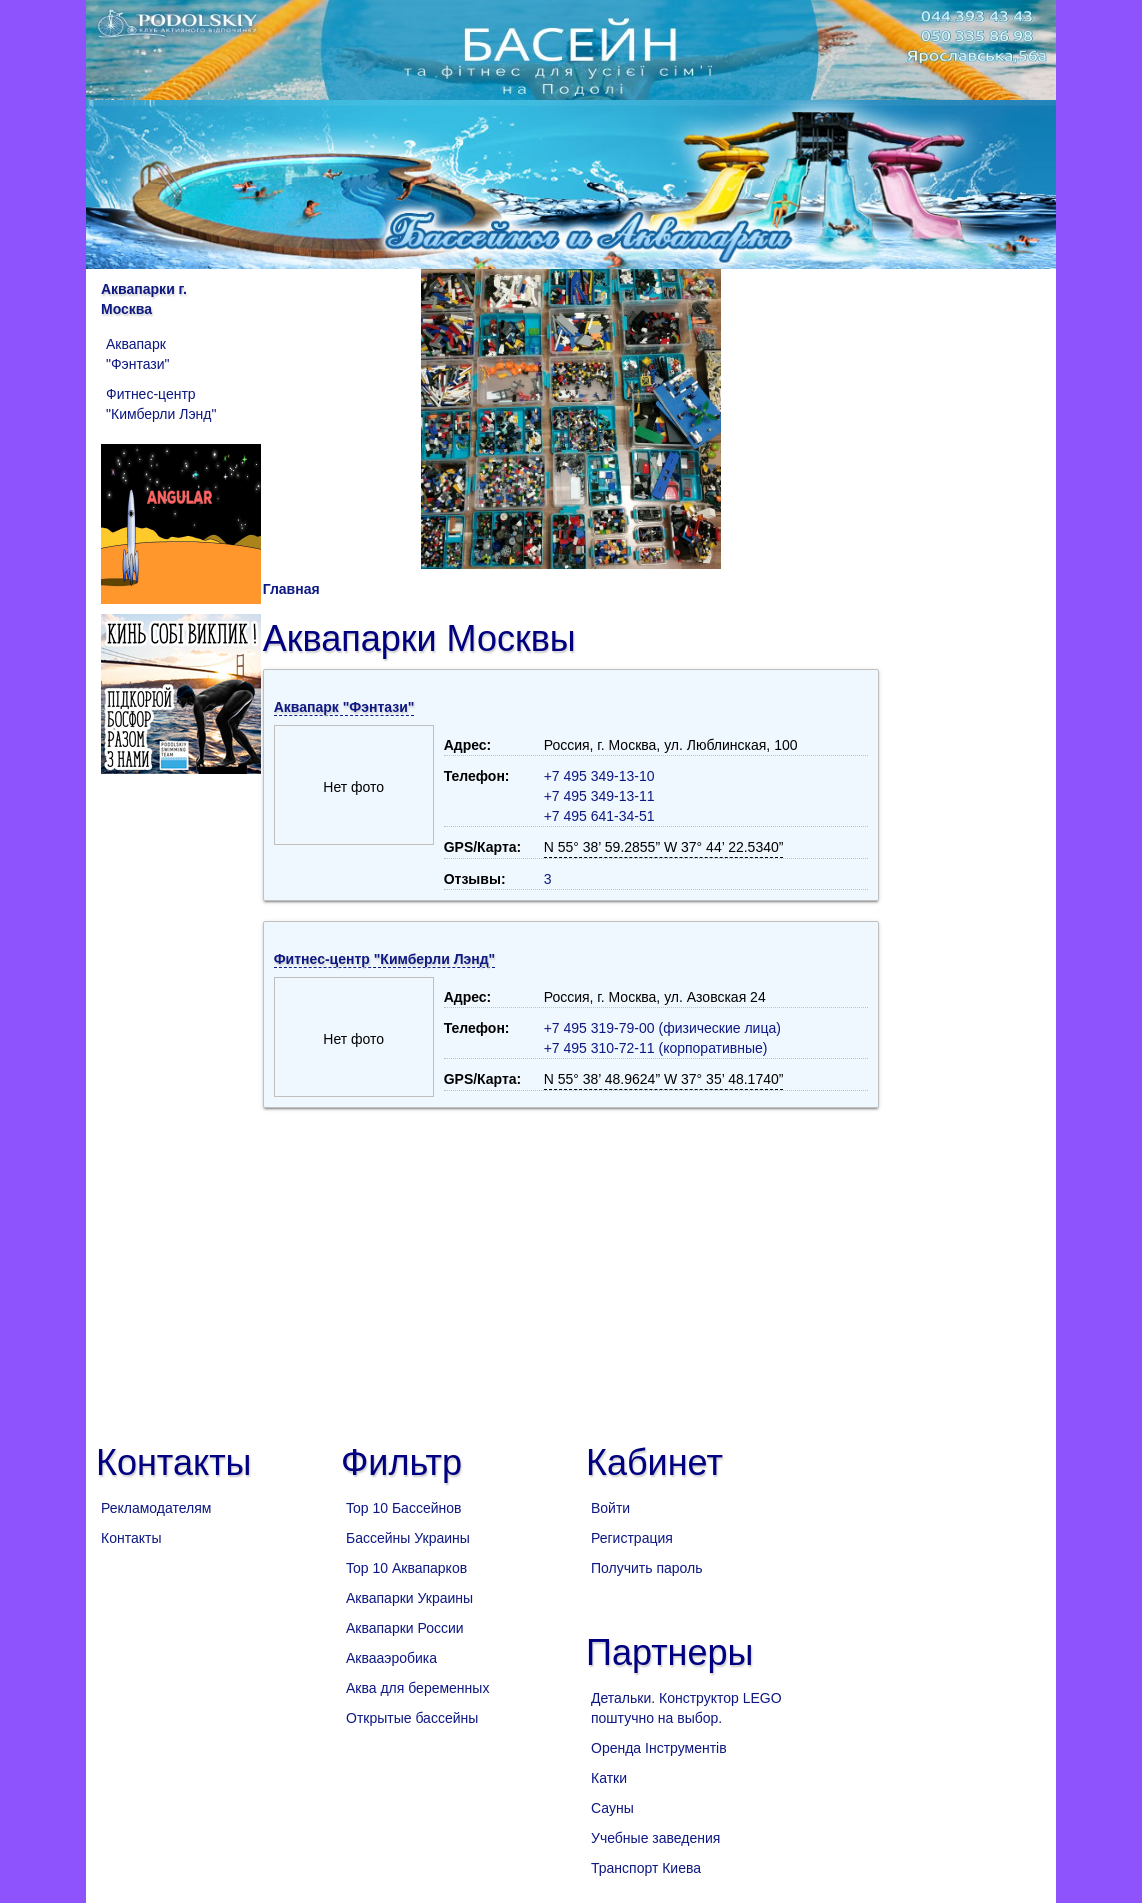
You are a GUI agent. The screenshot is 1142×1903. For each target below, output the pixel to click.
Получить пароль (647, 1568)
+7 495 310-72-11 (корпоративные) (656, 1048)
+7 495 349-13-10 (599, 776)
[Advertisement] (571, 1268)
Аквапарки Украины (409, 1598)
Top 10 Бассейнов (403, 1508)
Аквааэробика (391, 1658)
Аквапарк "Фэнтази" (138, 354)
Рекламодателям (156, 1508)
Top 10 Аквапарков (406, 1568)
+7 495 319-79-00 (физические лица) (662, 1028)
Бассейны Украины (408, 1538)
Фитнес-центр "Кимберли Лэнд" (161, 404)
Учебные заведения (655, 1838)
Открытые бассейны (412, 1718)
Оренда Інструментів (659, 1748)
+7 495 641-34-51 (599, 816)
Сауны (612, 1808)
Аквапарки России (405, 1628)
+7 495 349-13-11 (599, 796)
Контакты (131, 1538)
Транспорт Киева (646, 1868)
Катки (609, 1778)
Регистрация (632, 1538)
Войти (610, 1508)
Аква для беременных (417, 1688)
